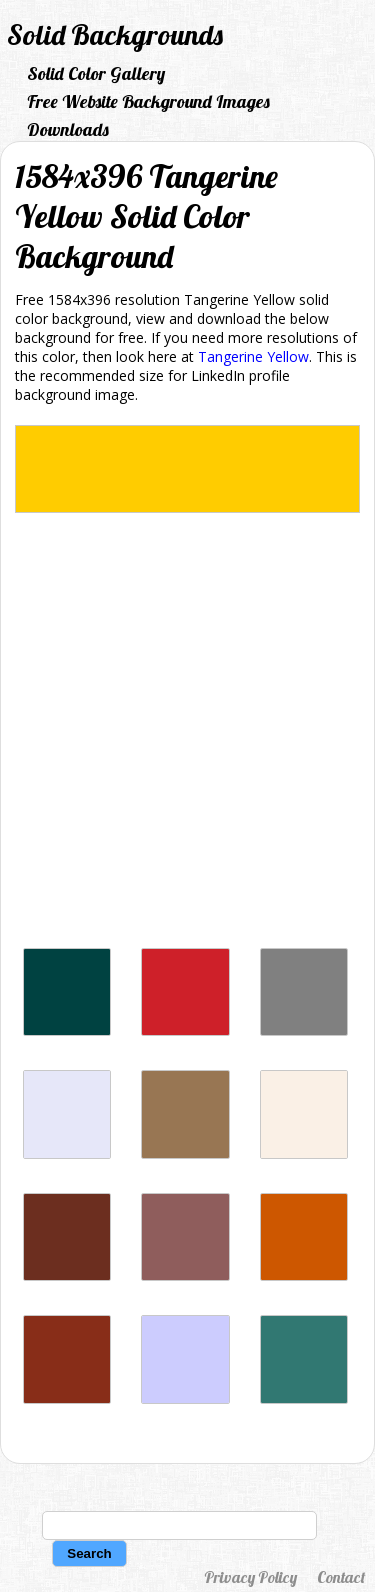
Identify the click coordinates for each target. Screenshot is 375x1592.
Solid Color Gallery (96, 73)
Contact (341, 1577)
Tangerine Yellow (253, 356)
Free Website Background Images (148, 101)
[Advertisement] (187, 735)
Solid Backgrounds (115, 34)
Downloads (68, 129)
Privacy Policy (250, 1577)
